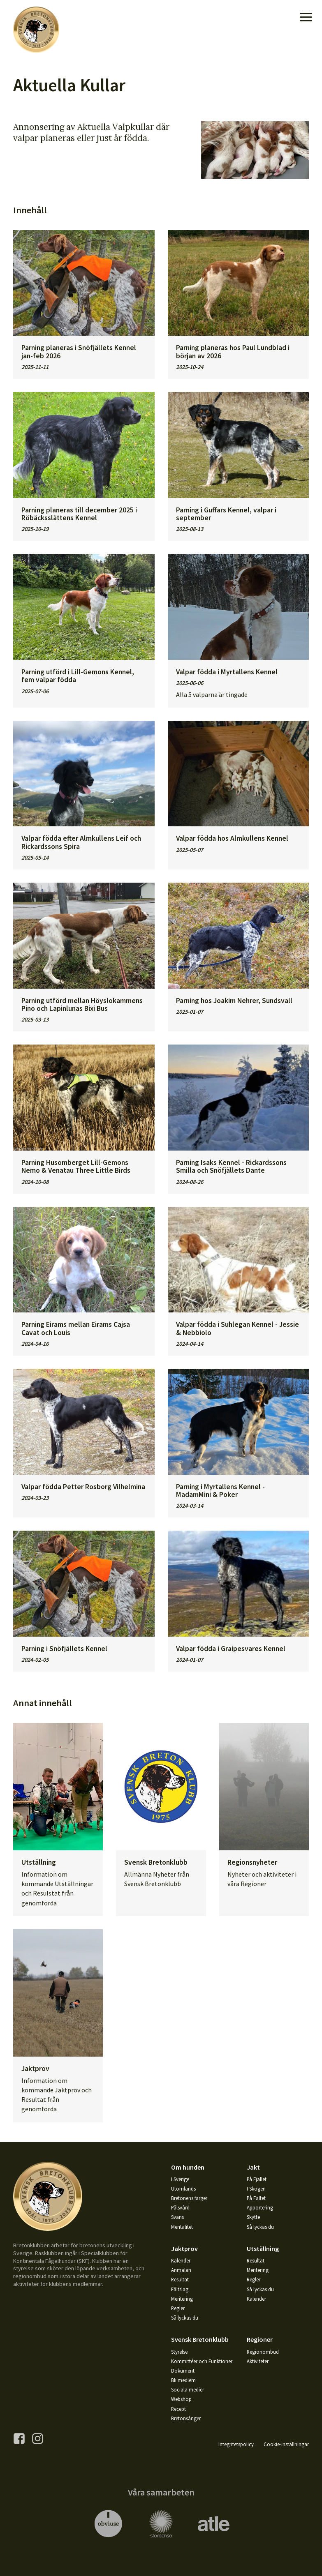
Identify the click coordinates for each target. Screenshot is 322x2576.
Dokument (183, 2370)
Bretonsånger (186, 2418)
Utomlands (183, 2188)
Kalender (180, 2260)
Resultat (180, 2279)
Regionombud (263, 2351)
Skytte (253, 2217)
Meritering (182, 2298)
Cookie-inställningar (286, 2444)
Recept (178, 2408)
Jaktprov (184, 2248)
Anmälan (181, 2270)
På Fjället (256, 2179)
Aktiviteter (258, 2361)
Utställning (263, 2248)
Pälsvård (180, 2207)
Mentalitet (182, 2226)
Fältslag (179, 2289)
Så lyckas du (260, 2226)
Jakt (253, 2167)
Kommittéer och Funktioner (201, 2361)
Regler (178, 2308)
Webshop (181, 2399)
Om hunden (187, 2167)
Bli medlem (183, 2380)
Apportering (260, 2207)
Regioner (260, 2339)
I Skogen (256, 2188)
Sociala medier (187, 2389)
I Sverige (180, 2179)
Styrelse (179, 2351)
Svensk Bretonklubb (200, 2339)
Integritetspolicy (236, 2444)
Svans (177, 2217)
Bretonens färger (189, 2198)
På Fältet (256, 2198)
